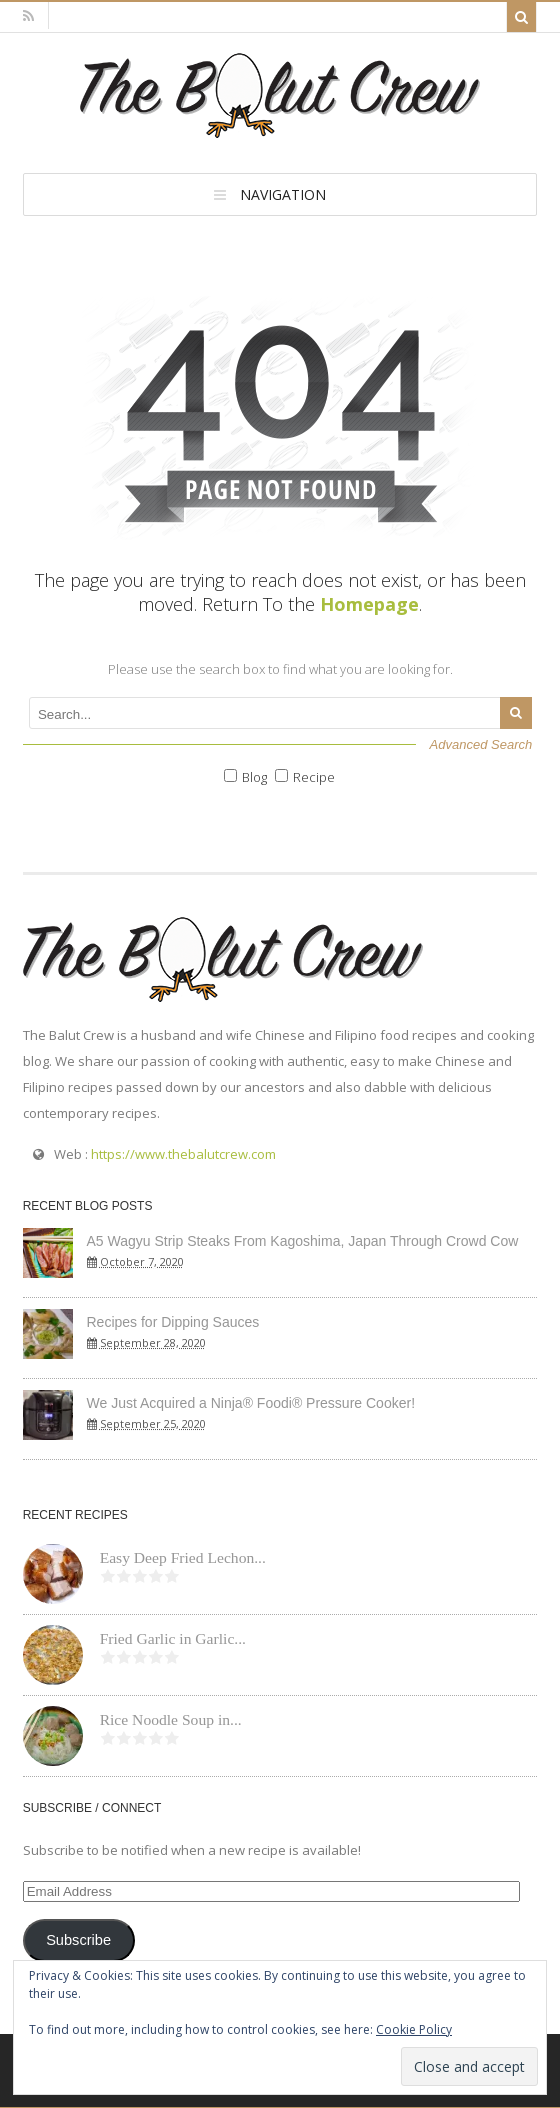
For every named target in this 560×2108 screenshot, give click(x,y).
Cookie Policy (414, 2029)
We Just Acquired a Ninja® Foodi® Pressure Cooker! (251, 1403)
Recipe (314, 777)
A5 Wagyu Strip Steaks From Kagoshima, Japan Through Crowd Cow (303, 1241)
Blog (254, 777)
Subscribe (78, 1940)
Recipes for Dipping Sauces (173, 1322)
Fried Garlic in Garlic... (173, 1638)
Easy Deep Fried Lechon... (183, 1557)
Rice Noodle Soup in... (171, 1719)
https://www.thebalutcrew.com (183, 1154)
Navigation (283, 194)
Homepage (369, 604)
